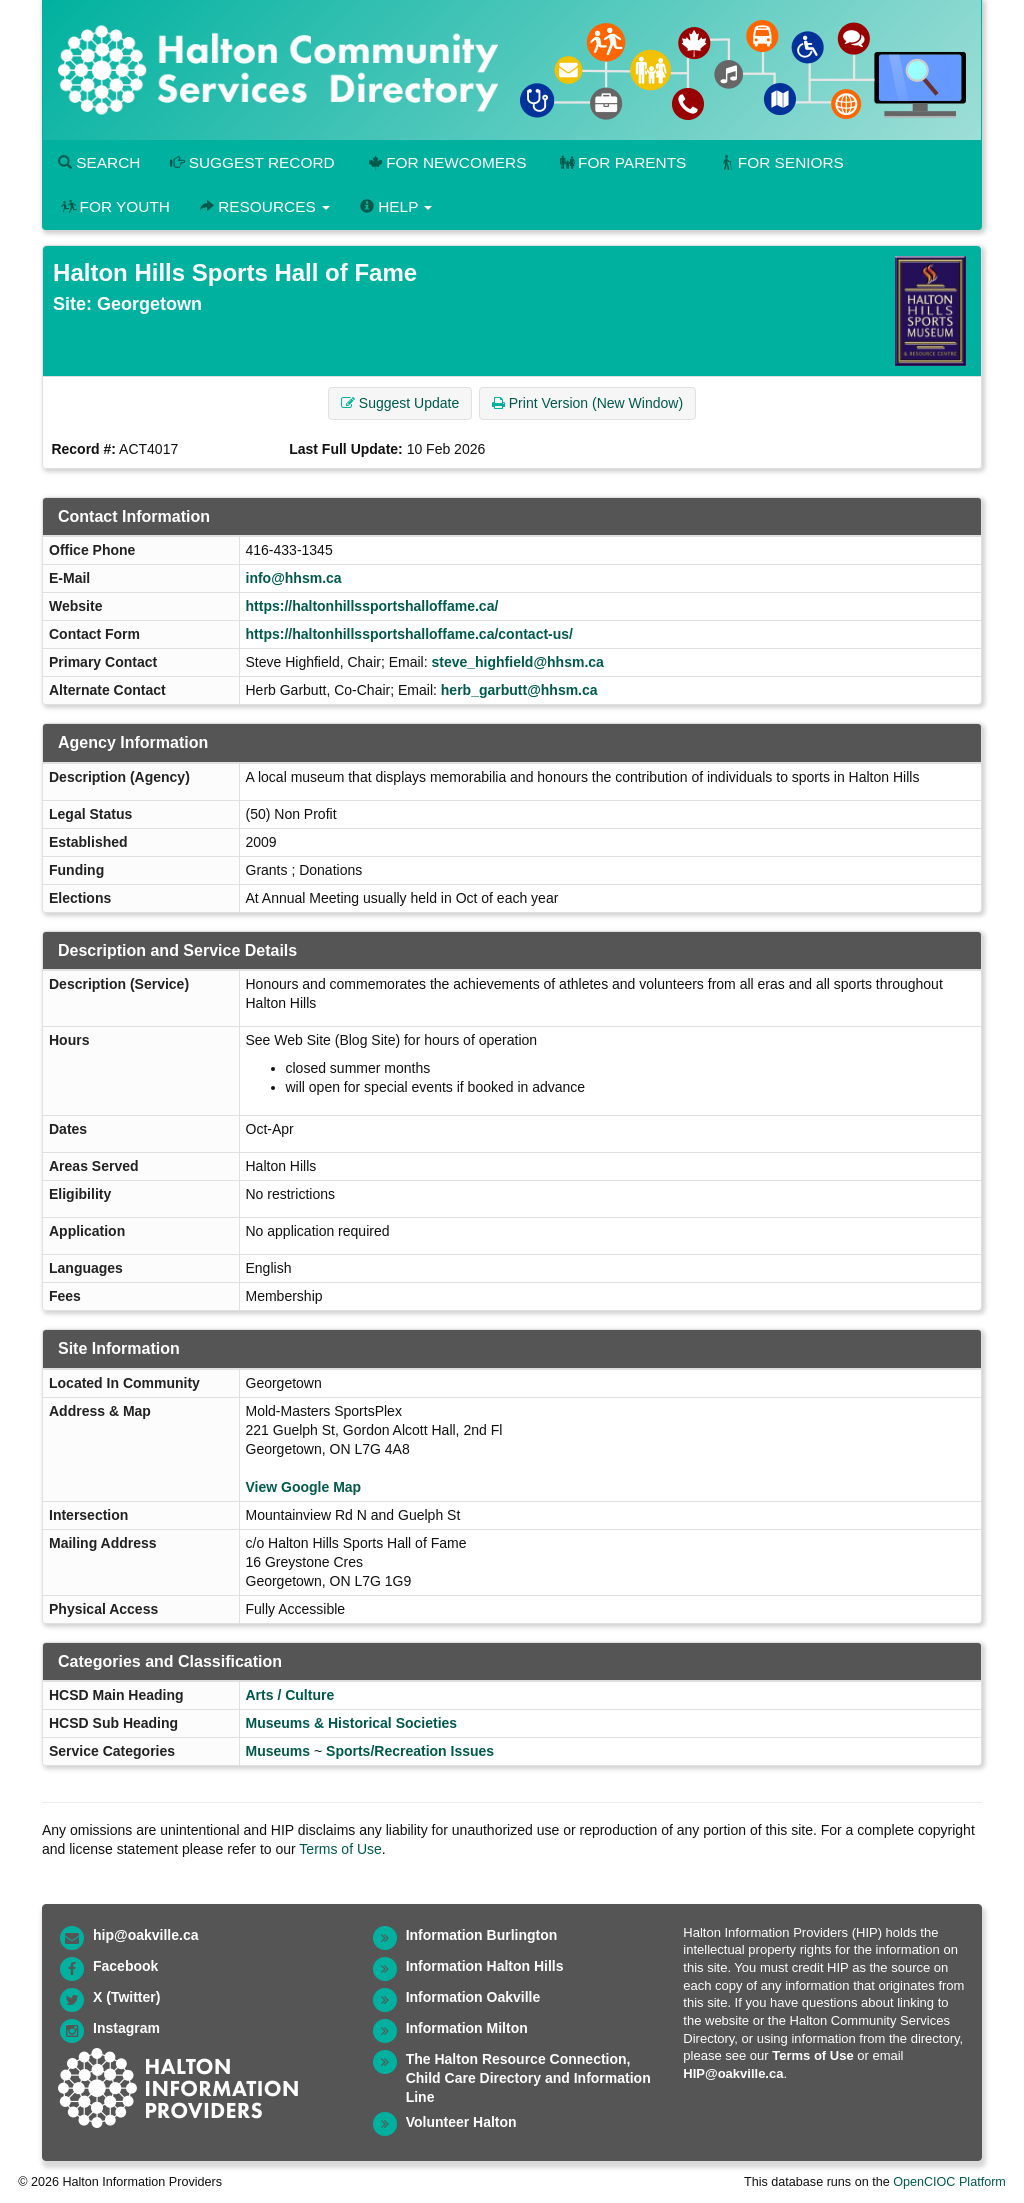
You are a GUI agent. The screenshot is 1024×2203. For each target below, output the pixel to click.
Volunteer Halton (461, 2122)
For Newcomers (446, 162)
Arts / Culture (290, 1695)
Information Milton (467, 2028)
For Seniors (780, 162)
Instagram (126, 2028)
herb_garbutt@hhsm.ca (519, 690)
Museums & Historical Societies (352, 1723)
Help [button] (396, 206)
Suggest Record (252, 162)
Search (99, 162)
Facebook (125, 1966)
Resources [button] (265, 206)
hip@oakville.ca (145, 1935)
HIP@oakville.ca (733, 2073)
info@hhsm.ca (294, 578)
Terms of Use (340, 1849)
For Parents (621, 162)
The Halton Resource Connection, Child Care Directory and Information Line (528, 2078)
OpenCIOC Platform (949, 2182)
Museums (278, 1751)
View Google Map (304, 1487)
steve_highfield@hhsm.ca (517, 662)
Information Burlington (482, 1935)
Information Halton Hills (485, 1966)
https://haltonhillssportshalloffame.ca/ (372, 606)
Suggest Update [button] (400, 403)
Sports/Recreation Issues (410, 1751)
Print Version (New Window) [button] (587, 403)
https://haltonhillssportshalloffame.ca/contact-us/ (409, 634)
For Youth (114, 206)
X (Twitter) (126, 1997)
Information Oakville (473, 1997)
